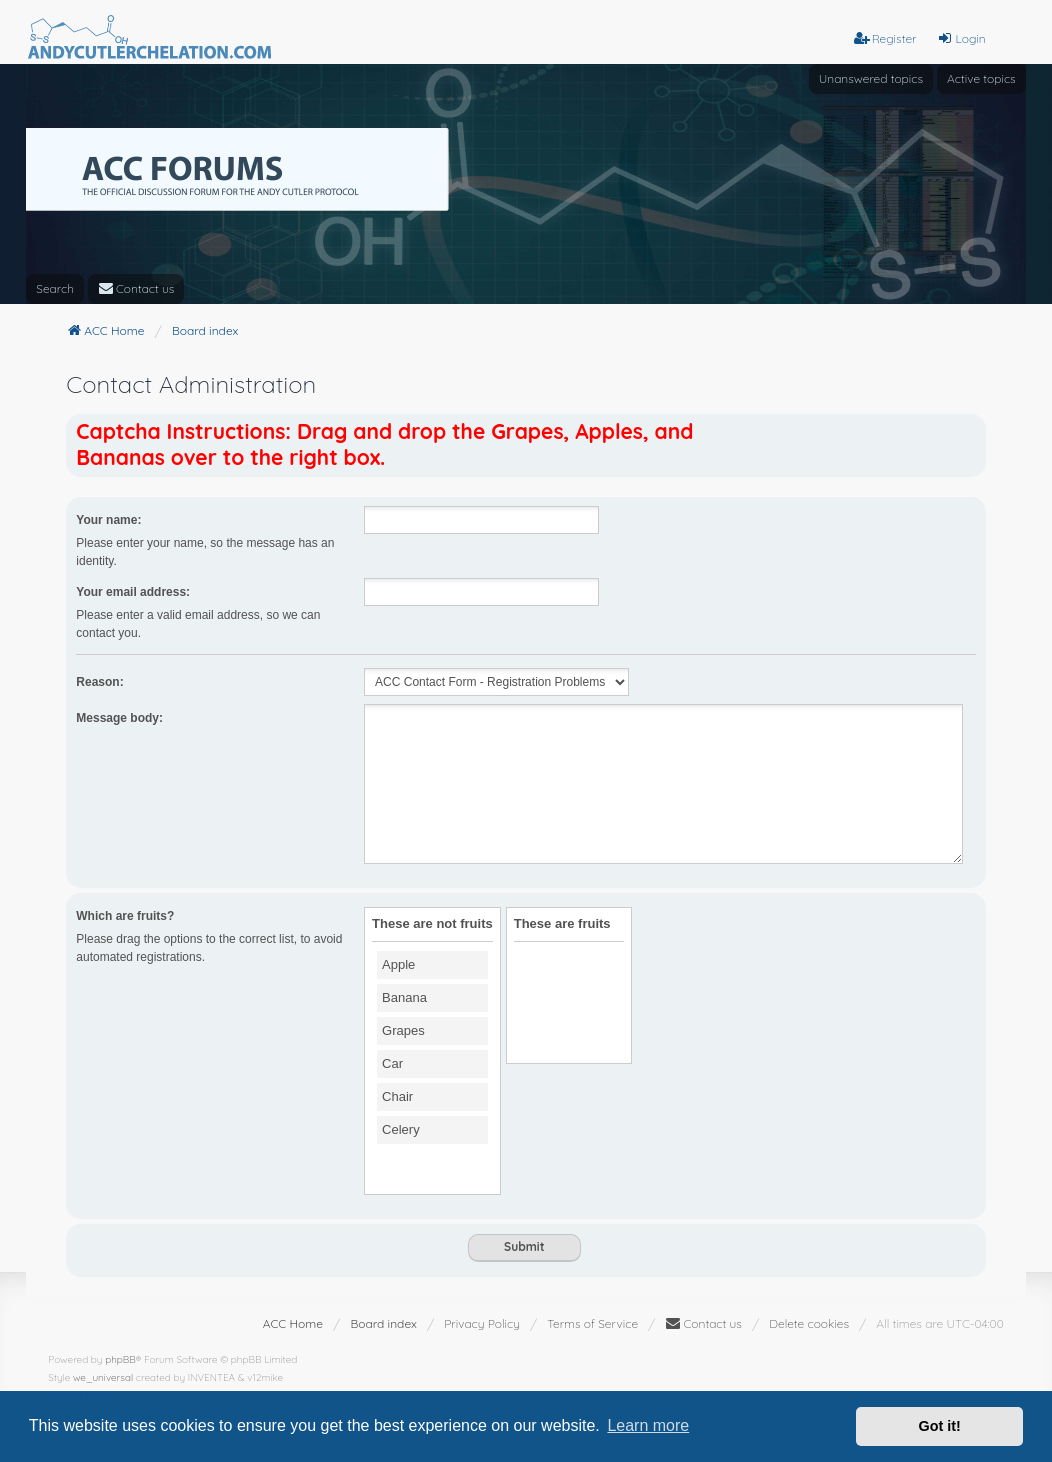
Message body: (119, 718)
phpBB (120, 1359)
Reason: (99, 682)
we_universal (103, 1377)
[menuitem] (136, 289)
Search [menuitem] (55, 288)
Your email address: (133, 592)
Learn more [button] (648, 1425)
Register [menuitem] (885, 38)
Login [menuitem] (961, 38)
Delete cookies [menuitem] (809, 1323)
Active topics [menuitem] (981, 78)
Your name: (108, 520)
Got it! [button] (940, 1426)
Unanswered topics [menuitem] (871, 78)
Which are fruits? (125, 916)
